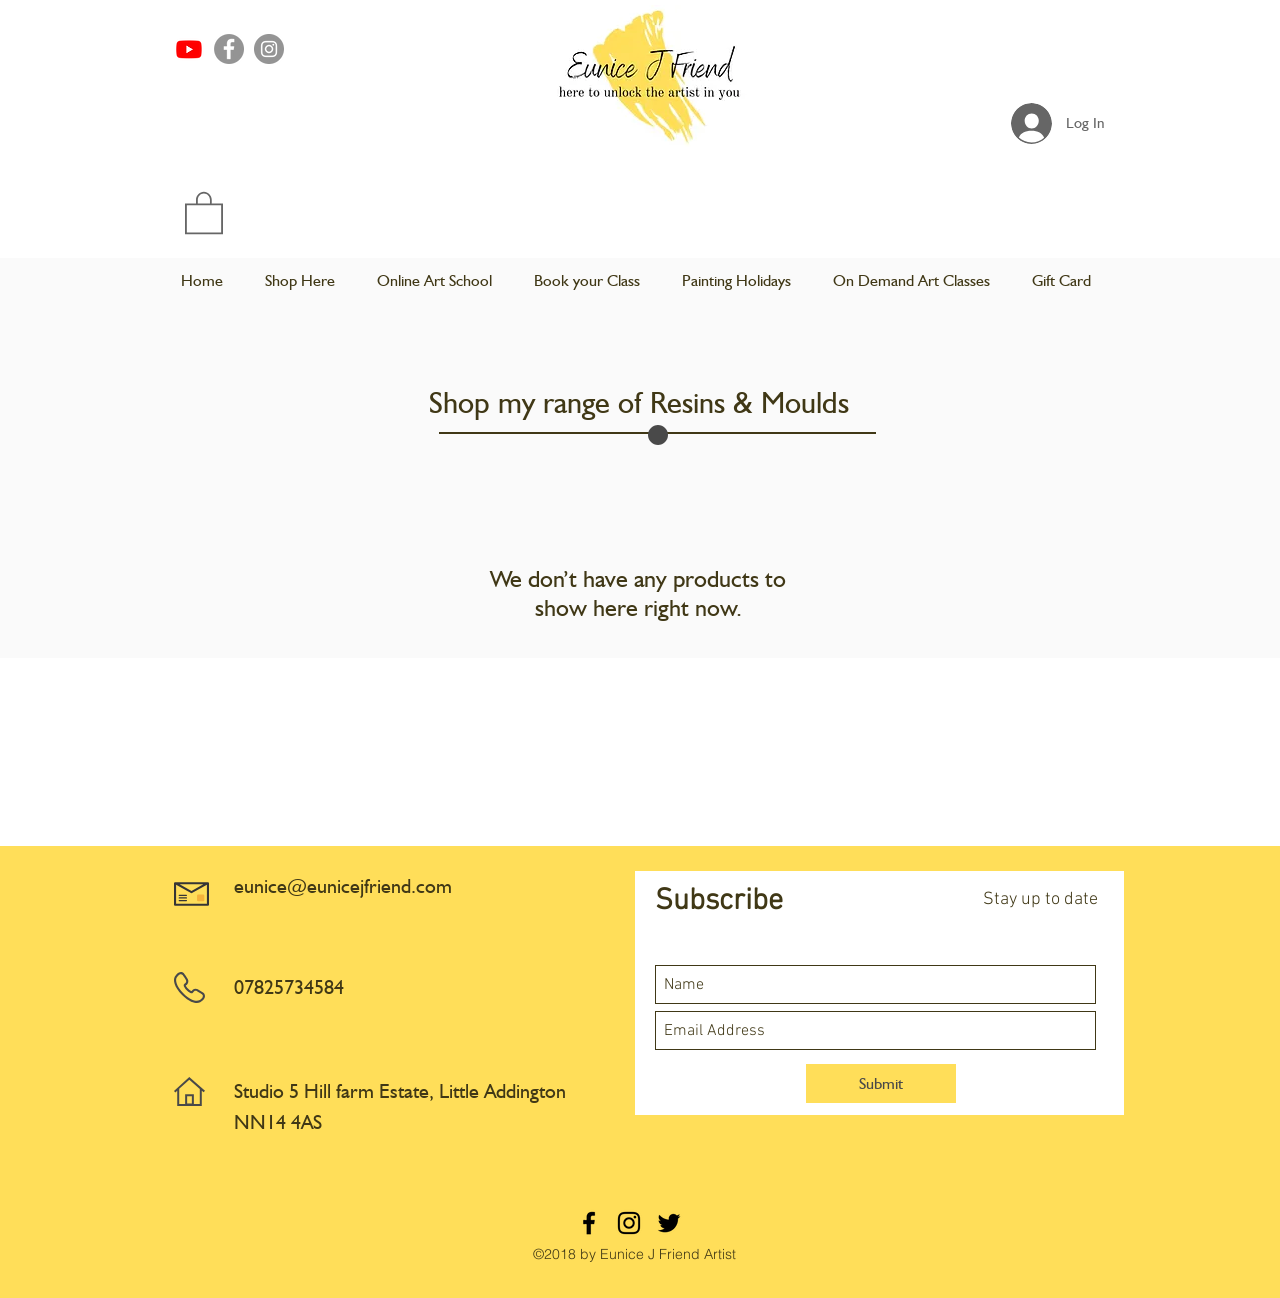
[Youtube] (189, 49)
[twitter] (669, 1223)
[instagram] (629, 1223)
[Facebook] (229, 49)
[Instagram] (269, 49)
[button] (204, 211)
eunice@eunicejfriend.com (343, 886)
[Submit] (881, 1083)
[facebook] (589, 1223)
